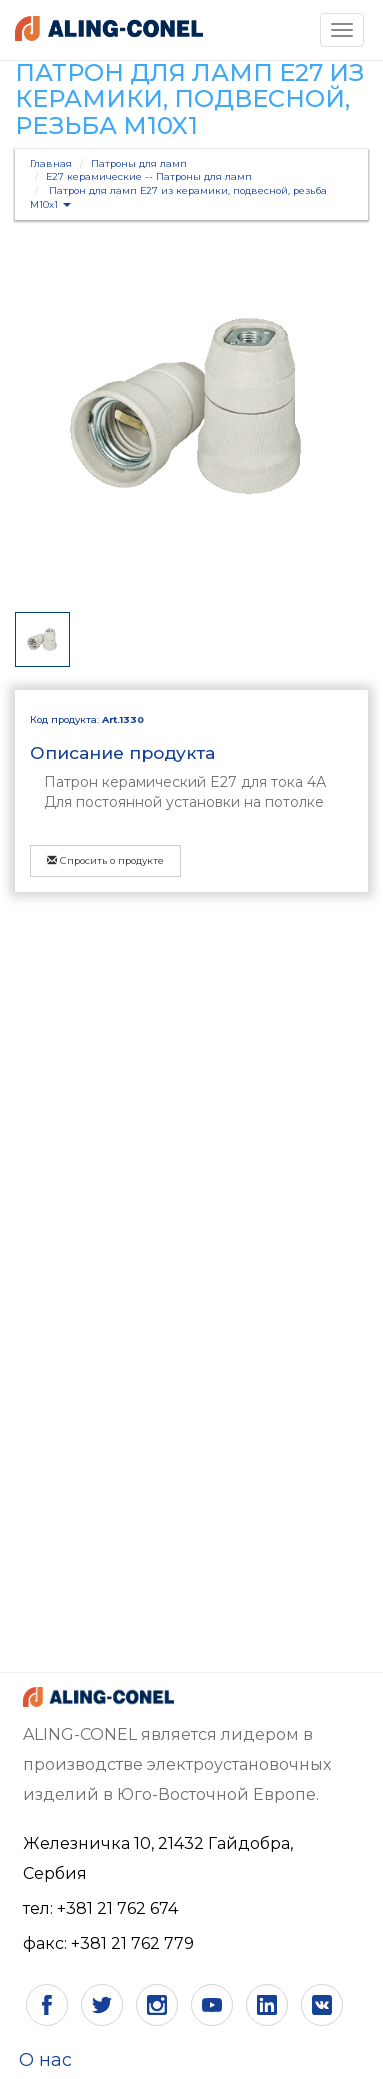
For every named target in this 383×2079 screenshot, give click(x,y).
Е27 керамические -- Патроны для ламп (149, 176)
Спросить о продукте (105, 860)
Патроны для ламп (139, 163)
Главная (51, 163)
